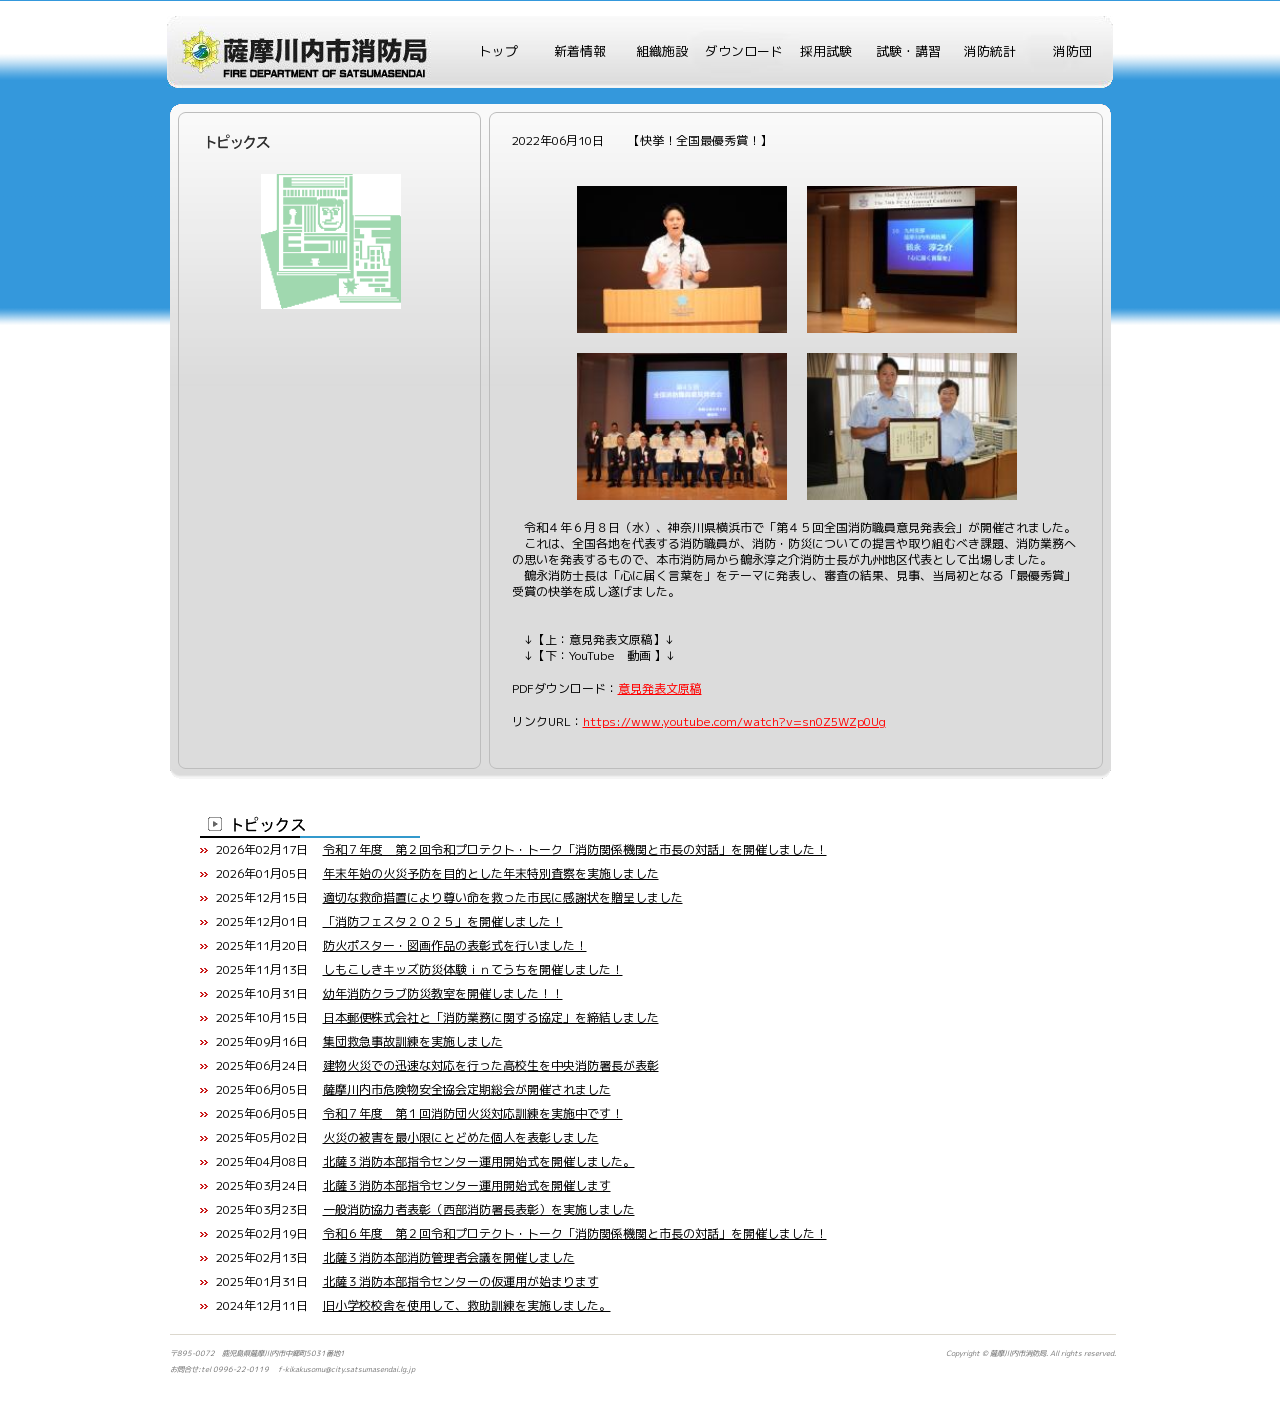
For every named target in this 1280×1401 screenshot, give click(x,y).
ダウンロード (744, 51)
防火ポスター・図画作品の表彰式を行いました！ (455, 945)
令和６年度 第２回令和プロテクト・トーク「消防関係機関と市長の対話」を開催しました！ (575, 1233)
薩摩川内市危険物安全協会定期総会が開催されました (467, 1089)
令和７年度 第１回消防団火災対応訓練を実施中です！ (473, 1113)
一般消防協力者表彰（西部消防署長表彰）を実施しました (479, 1209)
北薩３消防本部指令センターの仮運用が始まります (461, 1281)
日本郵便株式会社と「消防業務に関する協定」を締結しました (491, 1017)
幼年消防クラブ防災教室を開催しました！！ (443, 993)
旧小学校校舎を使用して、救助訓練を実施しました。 (467, 1305)
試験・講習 (908, 51)
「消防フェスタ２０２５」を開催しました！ (443, 921)
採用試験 (826, 51)
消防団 (1072, 51)
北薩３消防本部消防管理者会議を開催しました (449, 1257)
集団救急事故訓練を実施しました (413, 1041)
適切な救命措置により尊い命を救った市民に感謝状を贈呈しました (503, 897)
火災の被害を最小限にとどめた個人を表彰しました (461, 1137)
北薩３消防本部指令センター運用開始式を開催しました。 (479, 1161)
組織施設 (662, 51)
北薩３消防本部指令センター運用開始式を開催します (467, 1185)
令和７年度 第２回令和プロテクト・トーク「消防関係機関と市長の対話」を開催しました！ (575, 849)
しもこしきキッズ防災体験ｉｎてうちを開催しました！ (473, 969)
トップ (498, 51)
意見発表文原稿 (660, 688)
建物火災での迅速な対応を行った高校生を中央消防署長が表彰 (491, 1065)
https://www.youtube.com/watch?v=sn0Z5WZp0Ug (734, 721)
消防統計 (990, 51)
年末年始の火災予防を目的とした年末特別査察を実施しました (491, 873)
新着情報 (580, 51)
